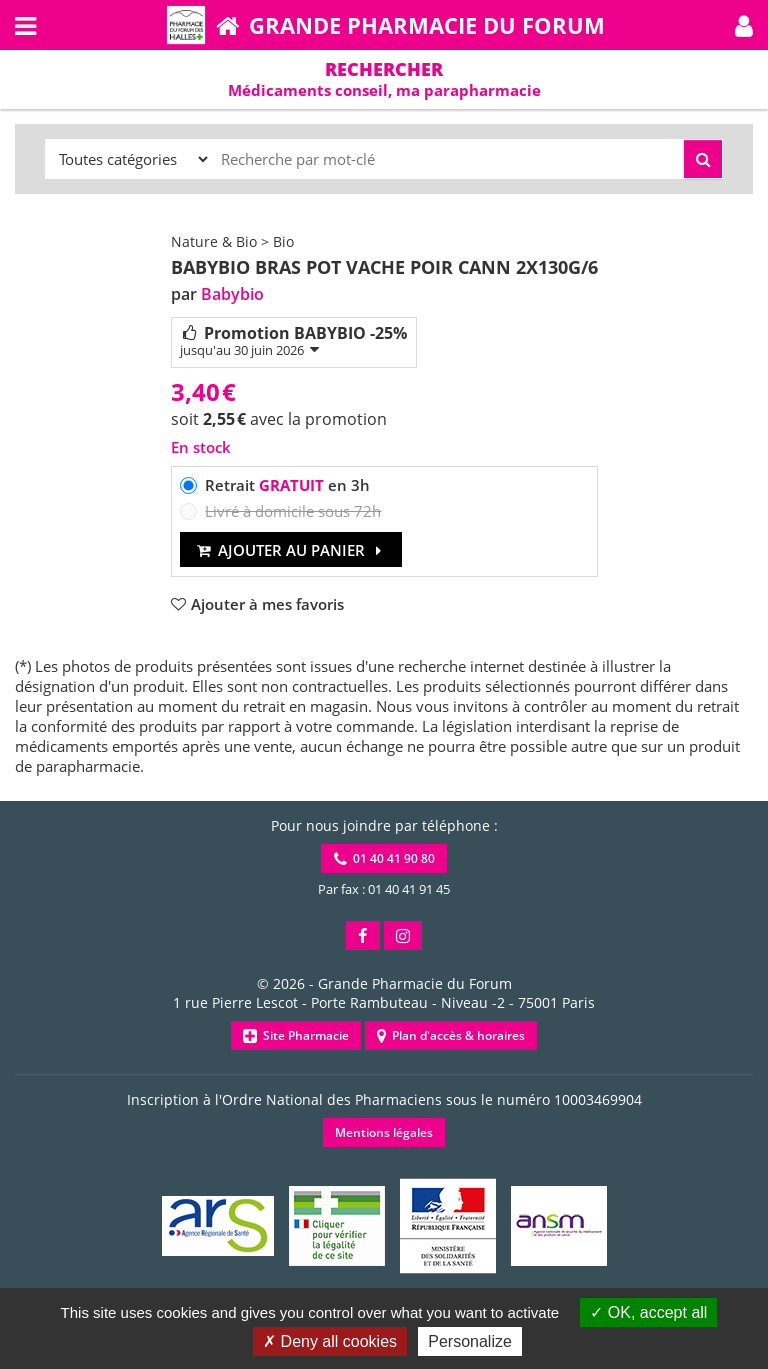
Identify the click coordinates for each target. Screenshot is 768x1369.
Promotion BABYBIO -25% (293, 341)
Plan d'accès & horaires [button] (451, 1035)
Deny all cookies (330, 1341)
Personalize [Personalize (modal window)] (470, 1341)
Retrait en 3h (287, 485)
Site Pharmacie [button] (296, 1035)
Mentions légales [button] (384, 1132)
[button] (744, 25)
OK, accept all (648, 1312)
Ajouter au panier (291, 550)
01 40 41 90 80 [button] (384, 858)
